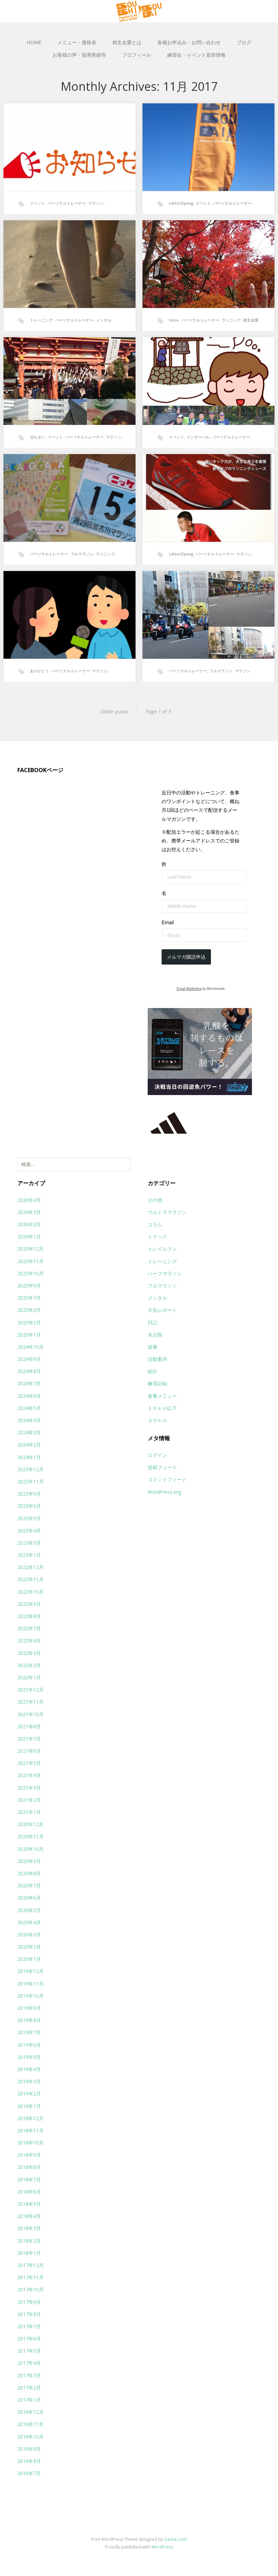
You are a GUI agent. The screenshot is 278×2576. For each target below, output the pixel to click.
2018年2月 (29, 2240)
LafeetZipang (181, 203)
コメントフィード (167, 1479)
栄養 (152, 1347)
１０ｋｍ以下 (162, 1408)
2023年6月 (29, 1506)
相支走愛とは (126, 42)
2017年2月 (29, 2387)
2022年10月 (30, 1591)
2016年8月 (29, 2461)
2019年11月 (30, 1983)
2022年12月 (30, 1567)
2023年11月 (30, 1481)
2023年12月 (30, 1469)
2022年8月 (29, 1616)
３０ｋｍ (157, 1420)
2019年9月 (29, 2008)
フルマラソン (82, 553)
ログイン (157, 1455)
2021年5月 (29, 1763)
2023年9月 (29, 1493)
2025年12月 (30, 1248)
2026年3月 (29, 1212)
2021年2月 (29, 1800)
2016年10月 (30, 2436)
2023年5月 (29, 1518)
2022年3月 (29, 1653)
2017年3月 (29, 2375)
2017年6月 (29, 2338)
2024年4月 (29, 1420)
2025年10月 (30, 1273)
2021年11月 (30, 1701)
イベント (37, 203)
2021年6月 (29, 1750)
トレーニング (41, 320)
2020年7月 (29, 1885)
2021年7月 (29, 1738)
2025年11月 (30, 1261)
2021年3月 (29, 1787)
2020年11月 (30, 1836)
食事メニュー (162, 1396)
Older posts (114, 711)
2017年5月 (29, 2350)
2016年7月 (29, 2473)
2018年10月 (30, 2142)
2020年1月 (29, 1959)
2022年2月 (29, 1665)
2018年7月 (29, 2179)
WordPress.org (164, 1492)
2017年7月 (29, 2326)
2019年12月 (30, 1971)
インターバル (198, 436)
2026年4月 (29, 1200)
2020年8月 (29, 1873)
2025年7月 (29, 1297)
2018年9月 (29, 2154)
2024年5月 (29, 1408)
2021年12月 (30, 1689)
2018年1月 (29, 2253)
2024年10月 (30, 1347)
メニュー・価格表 (76, 42)
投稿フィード (162, 1467)
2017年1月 (29, 2399)
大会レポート (162, 1310)
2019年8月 (29, 2020)
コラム (155, 1224)
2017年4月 (29, 2363)
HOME (34, 42)
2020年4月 (29, 1922)
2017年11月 (30, 2277)
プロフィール (136, 54)
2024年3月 (29, 1432)
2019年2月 (29, 2093)
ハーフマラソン (165, 1273)
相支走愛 (251, 320)
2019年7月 (29, 2032)
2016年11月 (30, 2424)
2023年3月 (29, 1542)
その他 (155, 1200)
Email (168, 922)
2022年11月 (30, 1579)
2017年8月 (29, 2314)
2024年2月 (29, 1444)
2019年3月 (29, 2081)
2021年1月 (29, 1812)
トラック (157, 1236)
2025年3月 (29, 1310)
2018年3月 (29, 2228)
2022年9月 (29, 1604)
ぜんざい (37, 436)
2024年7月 (29, 1383)
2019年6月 (29, 2045)
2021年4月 (29, 1775)
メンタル (103, 320)
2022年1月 (29, 1677)
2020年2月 (29, 1946)
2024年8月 (29, 1371)
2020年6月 (29, 1897)
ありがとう (39, 670)
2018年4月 (29, 2216)
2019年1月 (29, 2106)
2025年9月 (29, 1285)
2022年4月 (29, 1640)
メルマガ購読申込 (186, 957)
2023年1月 (29, 1555)
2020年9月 (29, 1861)
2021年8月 (29, 1726)
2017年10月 (30, 2289)
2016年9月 (29, 2449)
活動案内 (157, 1359)
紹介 (152, 1371)
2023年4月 (29, 1530)
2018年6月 (29, 2191)
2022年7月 (29, 1628)
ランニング (231, 320)
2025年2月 (29, 1322)
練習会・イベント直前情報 (196, 54)
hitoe (174, 320)
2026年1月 (29, 1236)
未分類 (155, 1334)
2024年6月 (29, 1396)
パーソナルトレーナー (67, 203)
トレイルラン (162, 1248)
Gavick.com (175, 2539)
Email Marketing (189, 989)
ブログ (244, 42)
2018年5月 (29, 2204)
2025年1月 (29, 1334)
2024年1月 (29, 1457)
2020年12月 (30, 1824)
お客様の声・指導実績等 (79, 54)
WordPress (162, 2547)
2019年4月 (29, 2069)
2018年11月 (30, 2130)
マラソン (96, 203)
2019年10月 (30, 1995)
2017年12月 (30, 2265)
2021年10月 (30, 1714)
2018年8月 (29, 2167)
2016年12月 (30, 2412)
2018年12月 (30, 2118)
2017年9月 (29, 2302)
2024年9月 (29, 1359)
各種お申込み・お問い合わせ (189, 42)
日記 (152, 1322)
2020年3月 (29, 1934)
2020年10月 (30, 1849)
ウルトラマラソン (167, 1212)
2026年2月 (29, 1224)
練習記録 (157, 1383)
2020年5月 (29, 1910)
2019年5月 (29, 2057)
